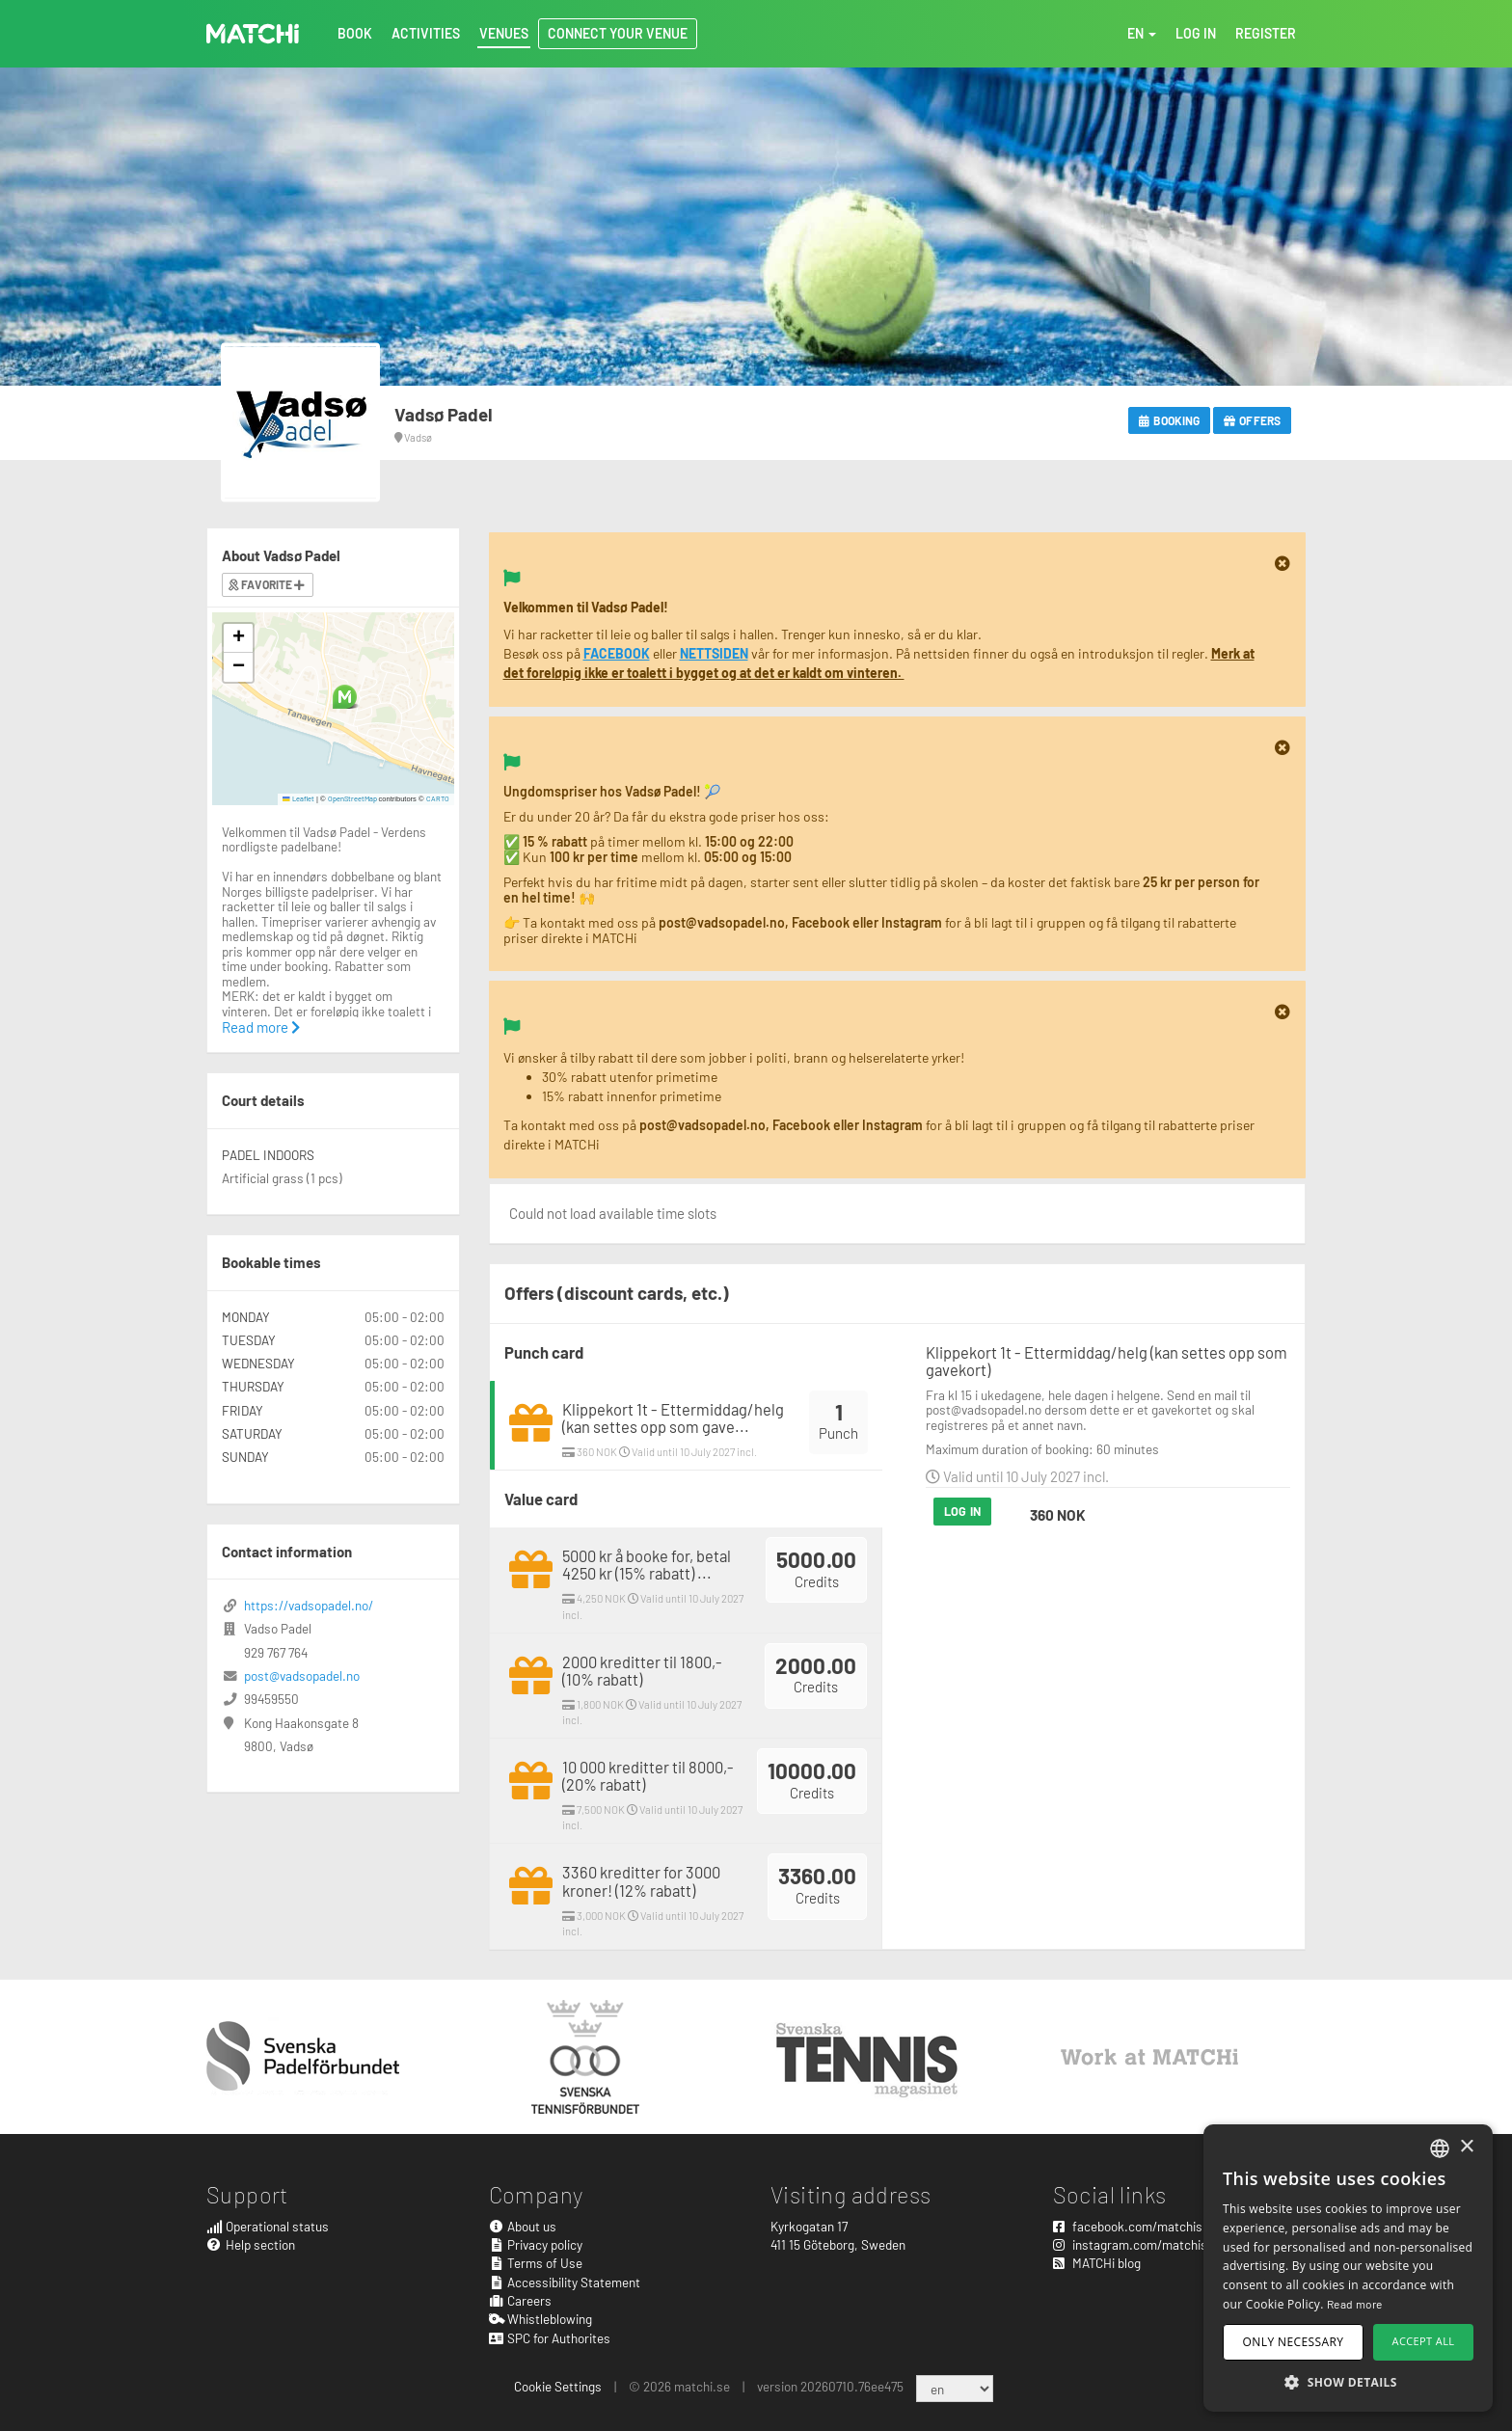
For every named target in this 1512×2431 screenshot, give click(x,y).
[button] (345, 697)
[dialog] (1348, 2268)
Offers (1252, 420)
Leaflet (298, 798)
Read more (261, 1027)
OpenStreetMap (352, 798)
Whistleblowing (541, 2318)
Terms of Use (536, 2263)
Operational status (267, 2226)
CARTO (437, 798)
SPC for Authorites (550, 2338)
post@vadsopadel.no (302, 1675)
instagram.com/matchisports (1145, 2244)
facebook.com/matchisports (1142, 2226)
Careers (521, 2300)
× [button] (1466, 2147)
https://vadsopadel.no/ (308, 1605)
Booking (1169, 420)
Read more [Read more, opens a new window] (1355, 2303)
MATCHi (252, 34)
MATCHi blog (1097, 2263)
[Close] (1282, 564)
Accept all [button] (1423, 2341)
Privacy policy (536, 2244)
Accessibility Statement (565, 2282)
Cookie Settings (558, 2386)
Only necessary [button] (1293, 2342)
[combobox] (1439, 2148)
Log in (962, 1511)
